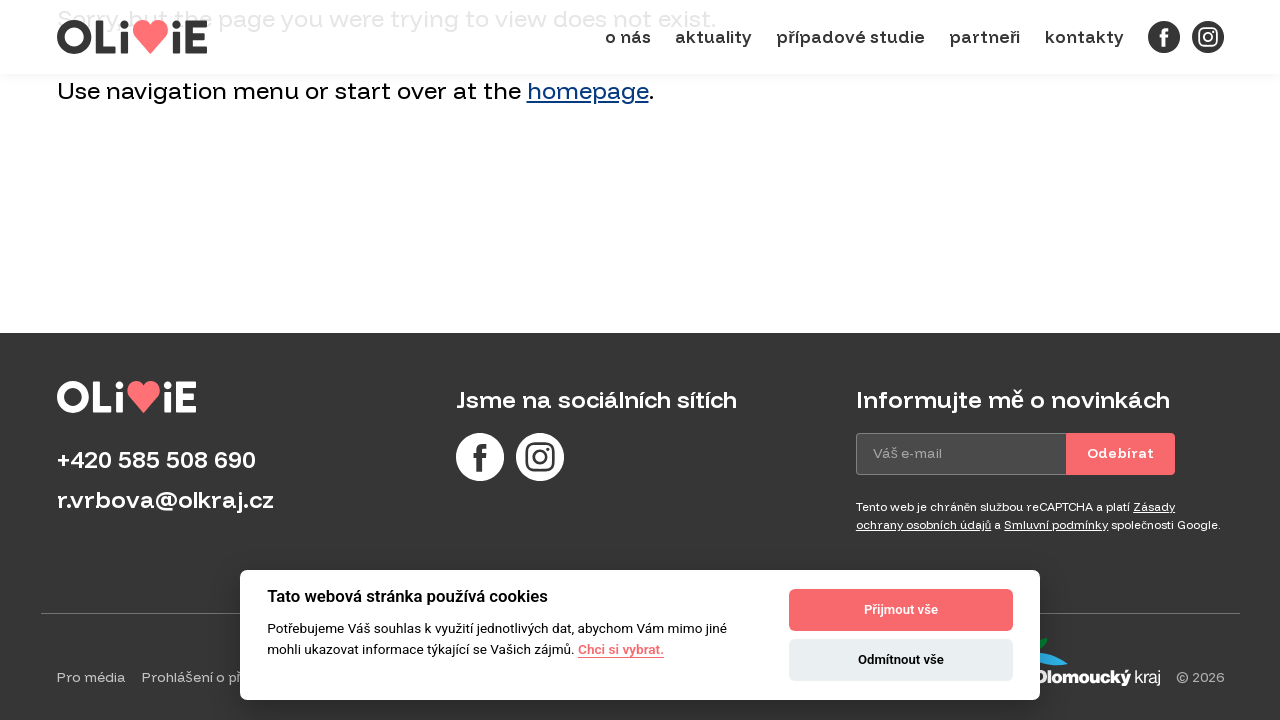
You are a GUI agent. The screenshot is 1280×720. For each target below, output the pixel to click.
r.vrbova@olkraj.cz (165, 499)
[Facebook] (1164, 37)
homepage (588, 90)
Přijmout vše (901, 609)
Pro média (91, 677)
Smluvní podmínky (1056, 524)
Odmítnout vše (901, 659)
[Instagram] (1208, 37)
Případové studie (850, 36)
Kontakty (1084, 36)
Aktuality (713, 36)
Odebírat (1120, 453)
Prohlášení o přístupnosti (226, 677)
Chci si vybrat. (621, 649)
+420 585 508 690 (156, 459)
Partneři (985, 36)
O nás (628, 36)
